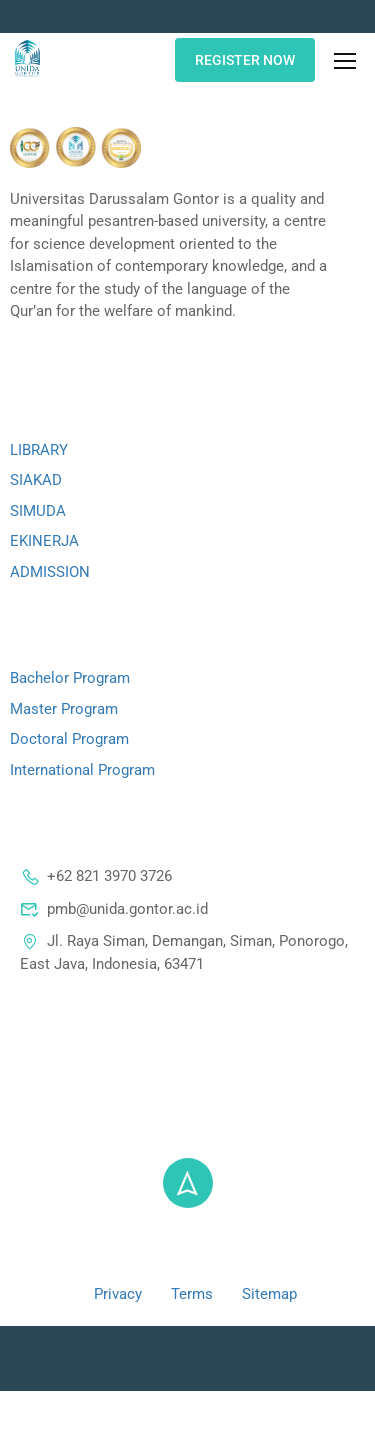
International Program (82, 770)
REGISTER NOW (245, 60)
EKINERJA (44, 541)
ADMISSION (50, 572)
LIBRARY (39, 450)
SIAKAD (36, 480)
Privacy (118, 1294)
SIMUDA (38, 511)
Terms (192, 1294)
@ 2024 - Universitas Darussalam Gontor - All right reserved (188, 1247)
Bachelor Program (70, 678)
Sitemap (269, 1294)
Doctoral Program (69, 739)
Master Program (64, 709)
